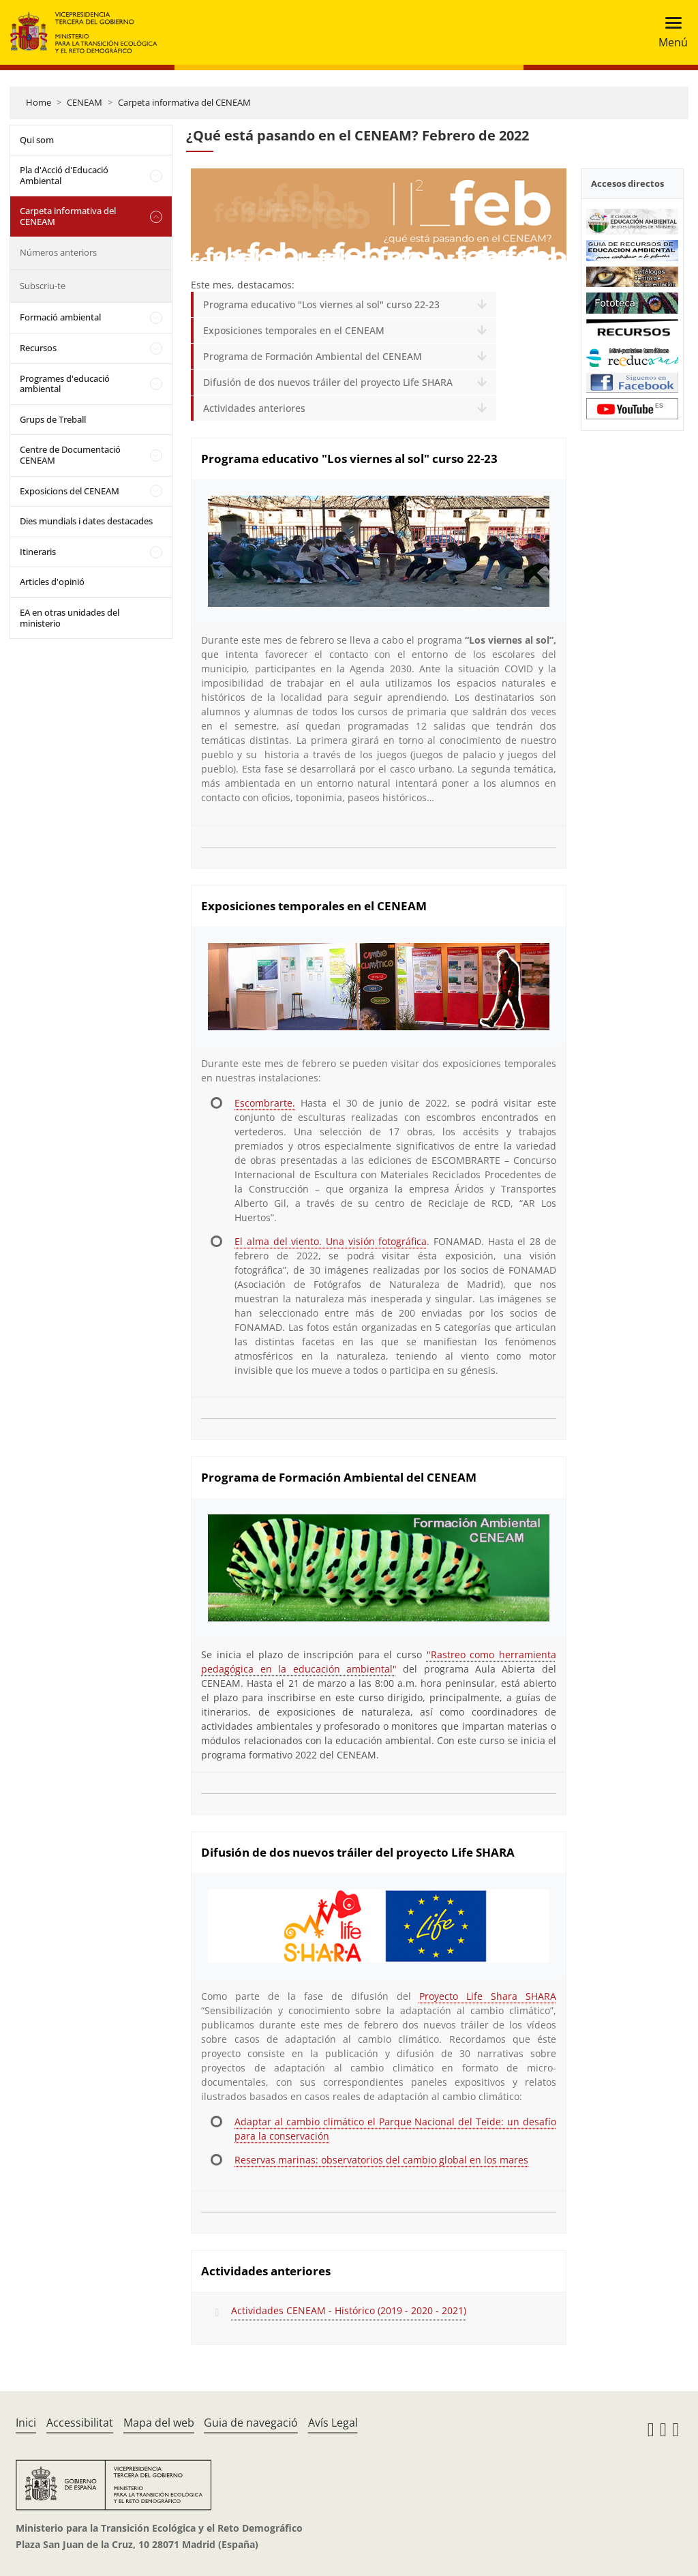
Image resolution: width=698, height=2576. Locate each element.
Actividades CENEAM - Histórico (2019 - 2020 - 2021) (348, 2310)
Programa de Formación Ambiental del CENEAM (312, 356)
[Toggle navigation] (669, 32)
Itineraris (38, 551)
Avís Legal (333, 2422)
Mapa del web (158, 2422)
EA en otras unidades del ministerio (69, 617)
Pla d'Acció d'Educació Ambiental (64, 175)
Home (38, 102)
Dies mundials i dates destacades (86, 521)
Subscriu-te (42, 286)
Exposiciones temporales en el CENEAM (293, 330)
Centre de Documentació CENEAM (70, 454)
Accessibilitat (79, 2422)
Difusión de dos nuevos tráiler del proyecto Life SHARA (328, 382)
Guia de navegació (251, 2422)
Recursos (38, 348)
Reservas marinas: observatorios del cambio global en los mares (381, 2159)
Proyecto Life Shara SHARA (487, 1996)
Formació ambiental (60, 317)
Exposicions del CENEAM (69, 491)
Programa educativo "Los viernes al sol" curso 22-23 (321, 304)
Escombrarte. (264, 1102)
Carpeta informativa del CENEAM (184, 102)
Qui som (37, 140)
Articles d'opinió (52, 581)
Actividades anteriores (254, 408)
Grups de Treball (53, 419)
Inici (26, 2422)
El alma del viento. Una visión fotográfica (330, 1241)
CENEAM (84, 102)
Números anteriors (58, 252)
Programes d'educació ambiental (65, 383)
